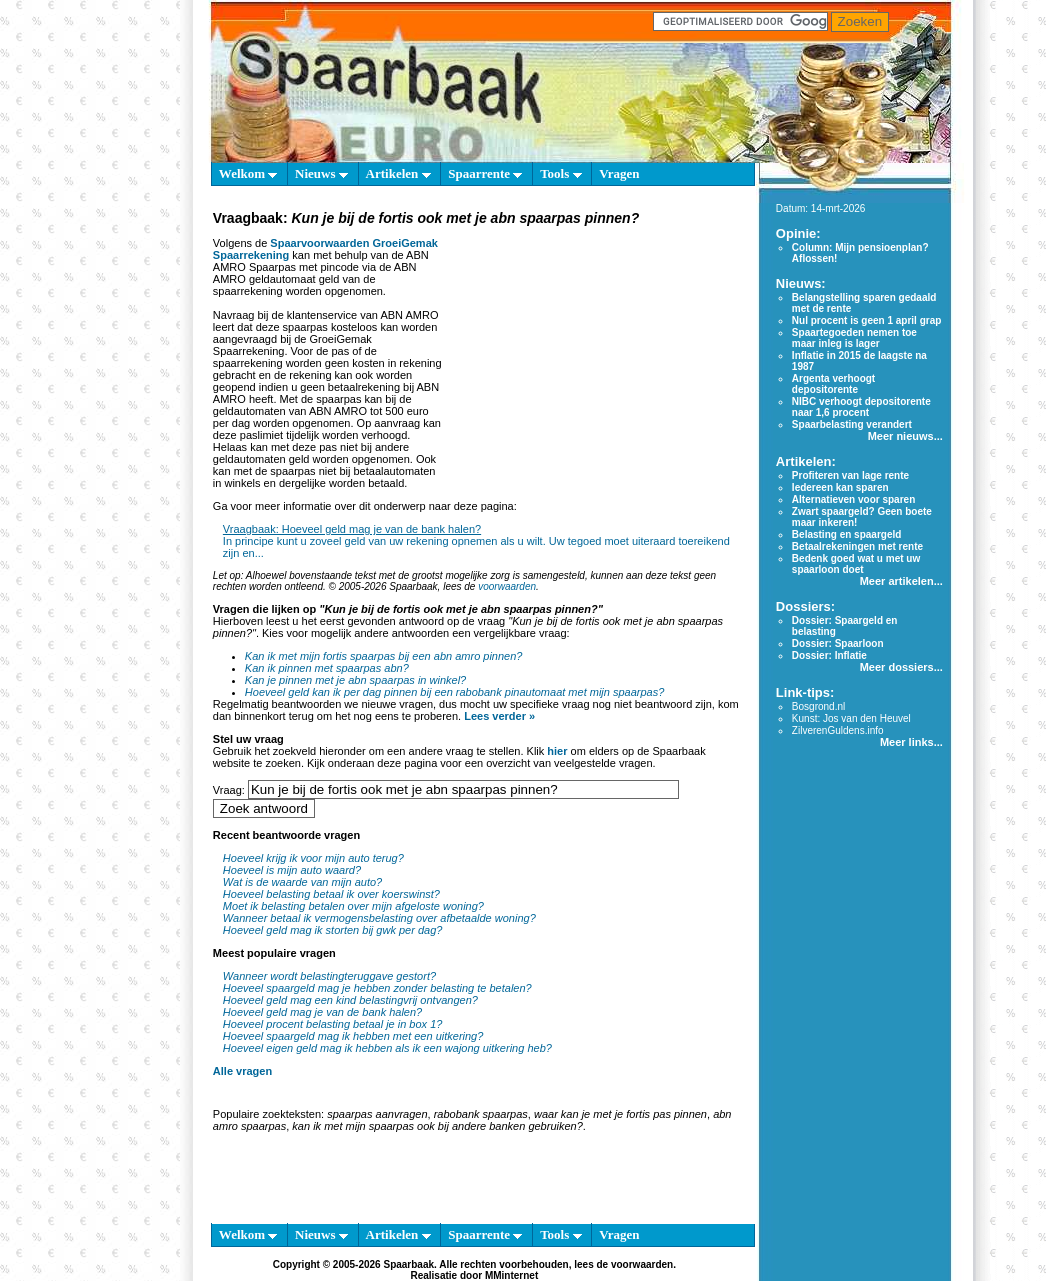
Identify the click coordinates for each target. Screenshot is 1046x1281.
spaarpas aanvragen (377, 1114)
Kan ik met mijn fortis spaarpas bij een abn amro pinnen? (384, 656)
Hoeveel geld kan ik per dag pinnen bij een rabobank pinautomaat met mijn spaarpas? (455, 692)
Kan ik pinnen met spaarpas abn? (327, 668)
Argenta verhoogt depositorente (833, 384)
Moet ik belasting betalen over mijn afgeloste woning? (353, 906)
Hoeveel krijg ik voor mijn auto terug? (313, 858)
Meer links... (911, 742)
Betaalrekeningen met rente (857, 546)
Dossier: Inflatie (829, 655)
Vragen (619, 173)
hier (557, 751)
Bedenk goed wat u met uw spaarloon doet (856, 564)
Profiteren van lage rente (850, 475)
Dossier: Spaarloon (838, 643)
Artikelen (398, 173)
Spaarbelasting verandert (852, 424)
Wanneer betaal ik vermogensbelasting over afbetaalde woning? (379, 918)
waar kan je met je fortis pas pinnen (620, 1114)
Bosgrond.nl (818, 706)
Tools (560, 173)
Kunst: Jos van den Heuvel (851, 718)
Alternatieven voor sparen (853, 499)
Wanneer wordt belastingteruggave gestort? (329, 976)
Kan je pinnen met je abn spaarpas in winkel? (355, 680)
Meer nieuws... (905, 436)
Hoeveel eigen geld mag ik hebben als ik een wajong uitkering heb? (387, 1048)
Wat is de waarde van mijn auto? (302, 882)
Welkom (248, 173)
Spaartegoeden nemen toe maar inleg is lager (854, 338)
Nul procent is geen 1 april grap (866, 320)
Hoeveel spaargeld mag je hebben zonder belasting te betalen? (377, 988)
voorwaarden (507, 586)
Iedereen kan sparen (840, 487)
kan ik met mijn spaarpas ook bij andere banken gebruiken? (437, 1126)
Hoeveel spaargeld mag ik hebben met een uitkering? (353, 1036)
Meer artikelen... (901, 581)
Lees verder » (499, 716)
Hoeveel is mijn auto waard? (292, 870)
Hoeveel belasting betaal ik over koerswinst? (331, 894)
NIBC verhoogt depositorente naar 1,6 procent (861, 407)
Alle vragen (242, 1071)
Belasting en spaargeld (846, 534)
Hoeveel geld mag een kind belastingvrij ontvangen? (350, 1000)
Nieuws (321, 173)
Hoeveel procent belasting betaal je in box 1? (333, 1024)
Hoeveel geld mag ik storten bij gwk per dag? (333, 930)
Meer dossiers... (901, 667)
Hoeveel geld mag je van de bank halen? (322, 1012)
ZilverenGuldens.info (838, 730)
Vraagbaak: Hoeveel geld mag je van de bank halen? (352, 529)
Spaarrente (485, 173)
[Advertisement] (596, 354)
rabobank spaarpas (481, 1114)
